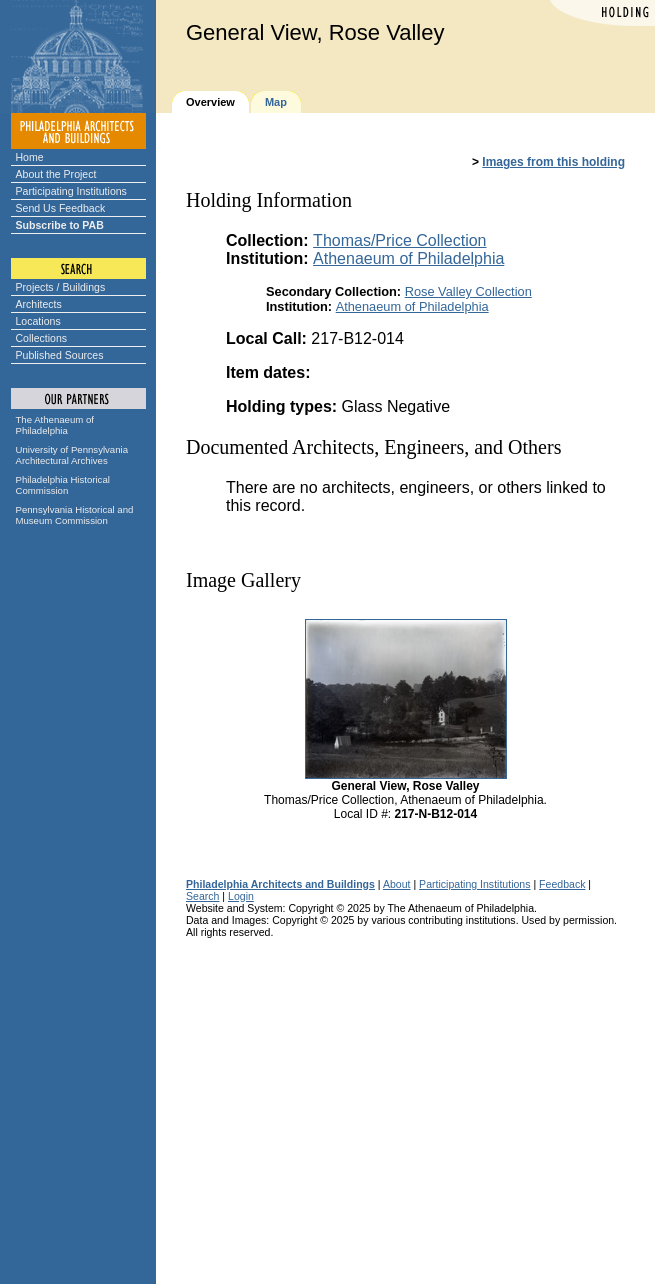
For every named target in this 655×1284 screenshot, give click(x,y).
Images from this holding (553, 162)
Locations (38, 321)
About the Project (56, 174)
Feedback (562, 884)
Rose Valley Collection (468, 291)
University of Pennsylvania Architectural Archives (72, 455)
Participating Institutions (71, 191)
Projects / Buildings (61, 287)
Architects (39, 304)
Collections (42, 338)
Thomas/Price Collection (399, 240)
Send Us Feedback (61, 208)
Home (30, 157)
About (397, 884)
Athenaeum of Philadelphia (408, 258)
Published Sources (60, 355)
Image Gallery (243, 580)
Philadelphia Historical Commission (63, 485)
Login (241, 896)
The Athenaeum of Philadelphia (55, 425)
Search (202, 896)
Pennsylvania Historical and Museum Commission (75, 515)
